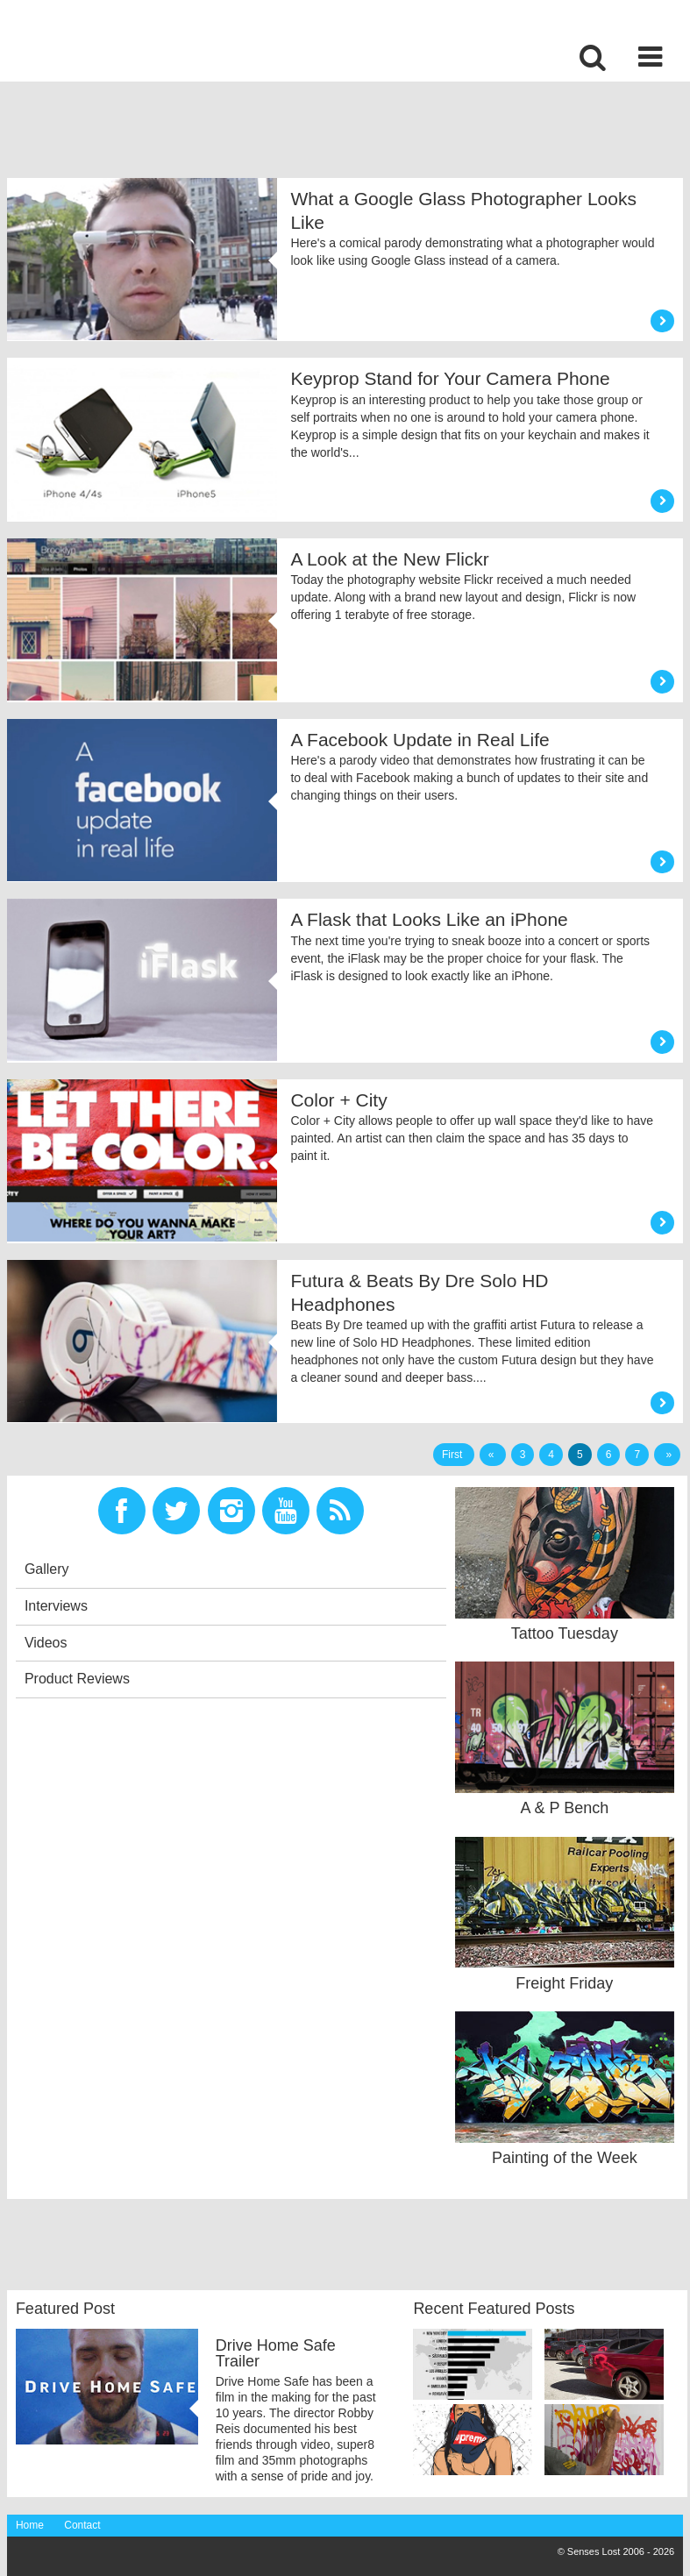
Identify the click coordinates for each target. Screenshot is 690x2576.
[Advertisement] (326, 134)
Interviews (56, 1605)
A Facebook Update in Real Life (419, 739)
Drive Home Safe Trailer (276, 2353)
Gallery (47, 1569)
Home (30, 2525)
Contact (82, 2525)
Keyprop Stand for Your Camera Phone (449, 378)
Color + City (338, 1100)
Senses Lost (142, 41)
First (454, 1454)
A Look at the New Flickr (389, 559)
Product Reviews (77, 1678)
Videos (46, 1642)
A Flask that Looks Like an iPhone (428, 919)
